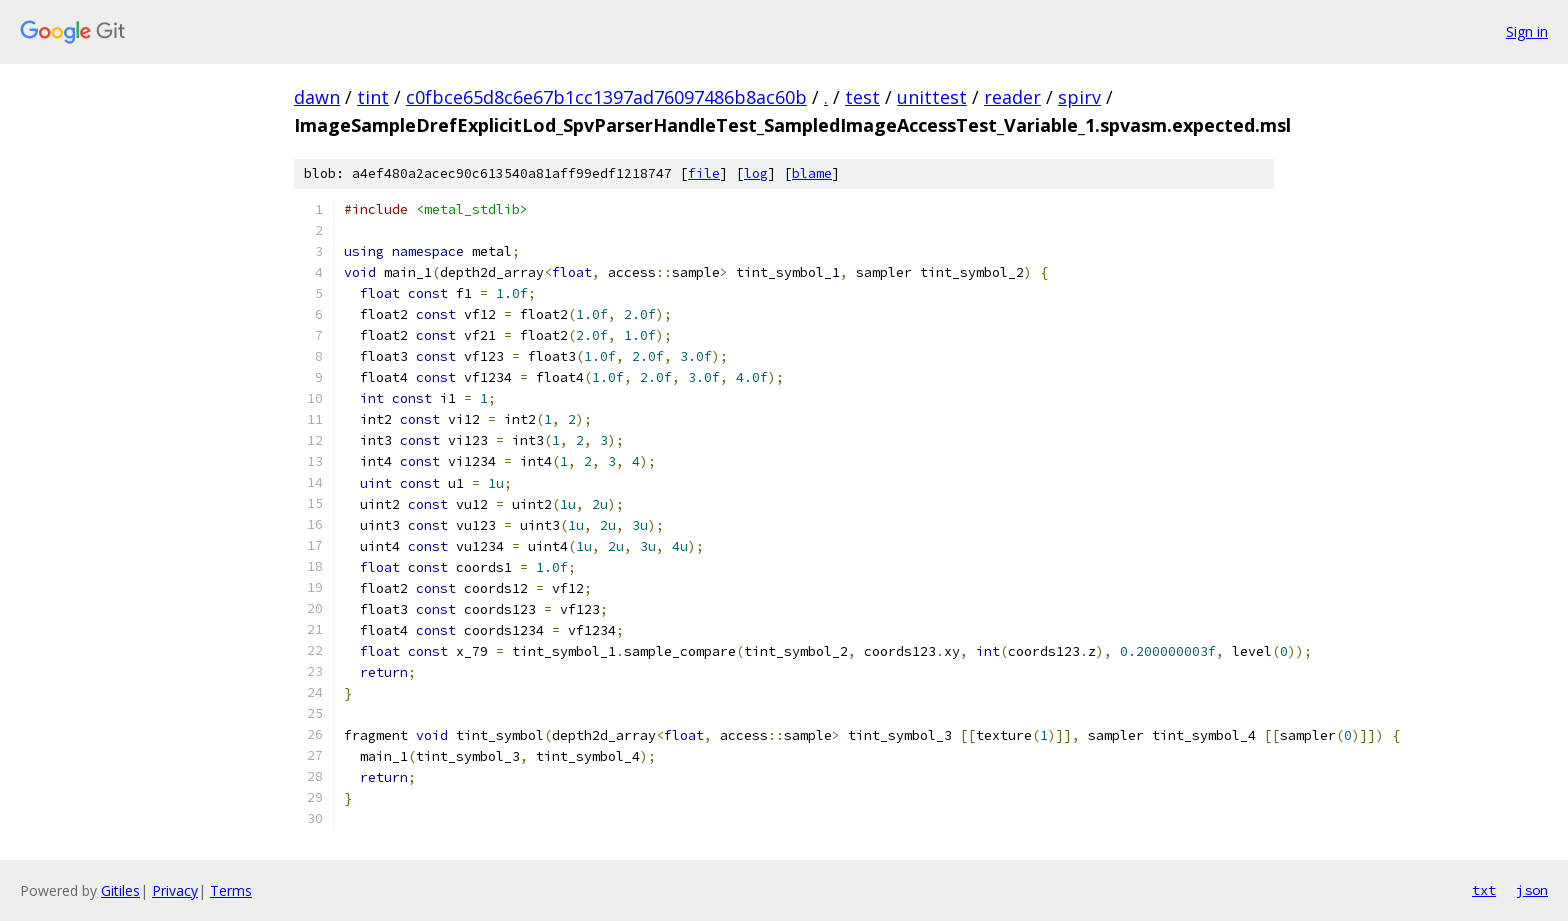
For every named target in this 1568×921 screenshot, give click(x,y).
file (704, 173)
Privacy (175, 890)
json (1532, 890)
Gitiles (120, 890)
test (862, 97)
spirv (1079, 97)
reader (1012, 97)
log (756, 173)
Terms (231, 890)
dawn (317, 97)
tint (373, 97)
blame (812, 173)
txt (1484, 890)
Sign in (1527, 31)
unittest (932, 97)
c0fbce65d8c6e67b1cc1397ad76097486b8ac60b (606, 97)
